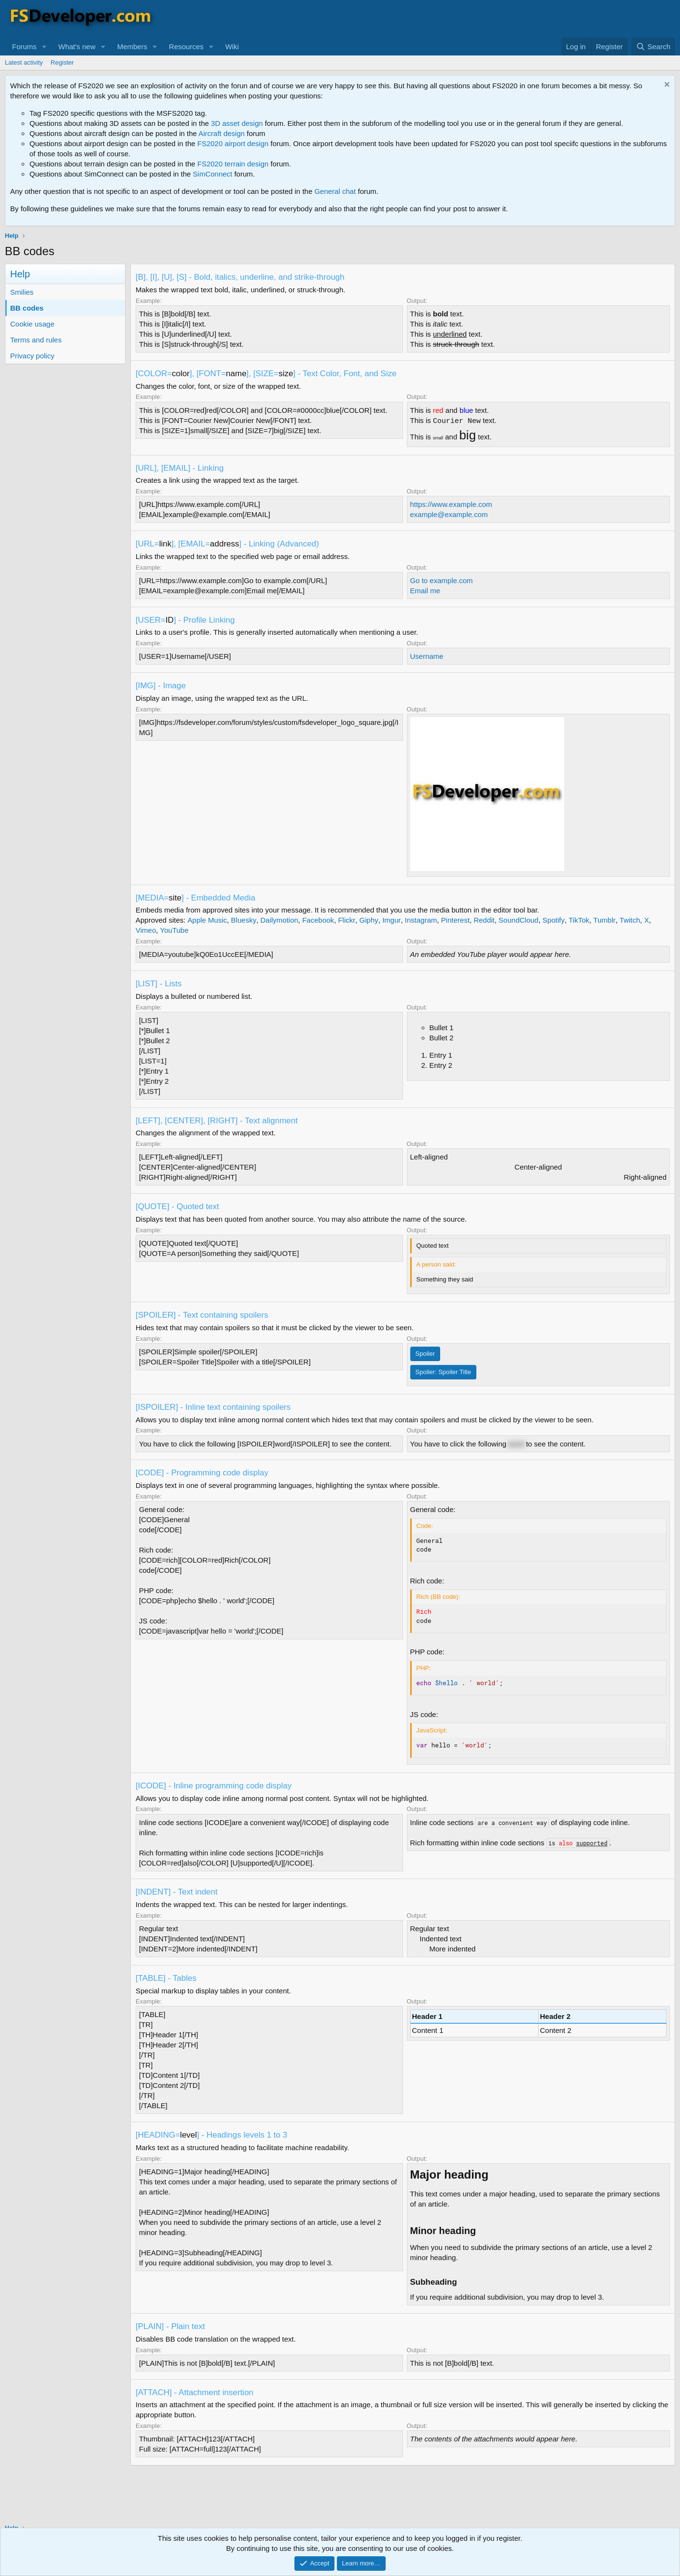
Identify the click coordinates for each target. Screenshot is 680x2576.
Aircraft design (221, 133)
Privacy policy (32, 356)
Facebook (318, 920)
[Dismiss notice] (666, 86)
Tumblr (604, 920)
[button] (44, 46)
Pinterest (455, 920)
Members (132, 46)
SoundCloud (519, 920)
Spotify (553, 920)
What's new (77, 46)
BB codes (26, 308)
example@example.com (449, 514)
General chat (335, 191)
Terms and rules (36, 340)
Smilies (21, 292)
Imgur (391, 920)
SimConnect (213, 174)
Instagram (421, 920)
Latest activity (24, 62)
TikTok (579, 920)
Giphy (369, 920)
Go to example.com (441, 580)
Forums (24, 46)
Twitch (630, 920)
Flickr (346, 920)
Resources (186, 46)
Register (62, 62)
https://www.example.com (451, 504)
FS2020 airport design (233, 143)
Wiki (232, 46)
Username (427, 656)
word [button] (516, 1444)
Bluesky (244, 920)
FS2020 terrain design (233, 164)
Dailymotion (279, 920)
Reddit (483, 920)
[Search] (653, 46)
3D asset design (237, 123)
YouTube (174, 930)
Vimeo (146, 930)
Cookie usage (32, 324)
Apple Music (207, 920)
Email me (425, 590)
